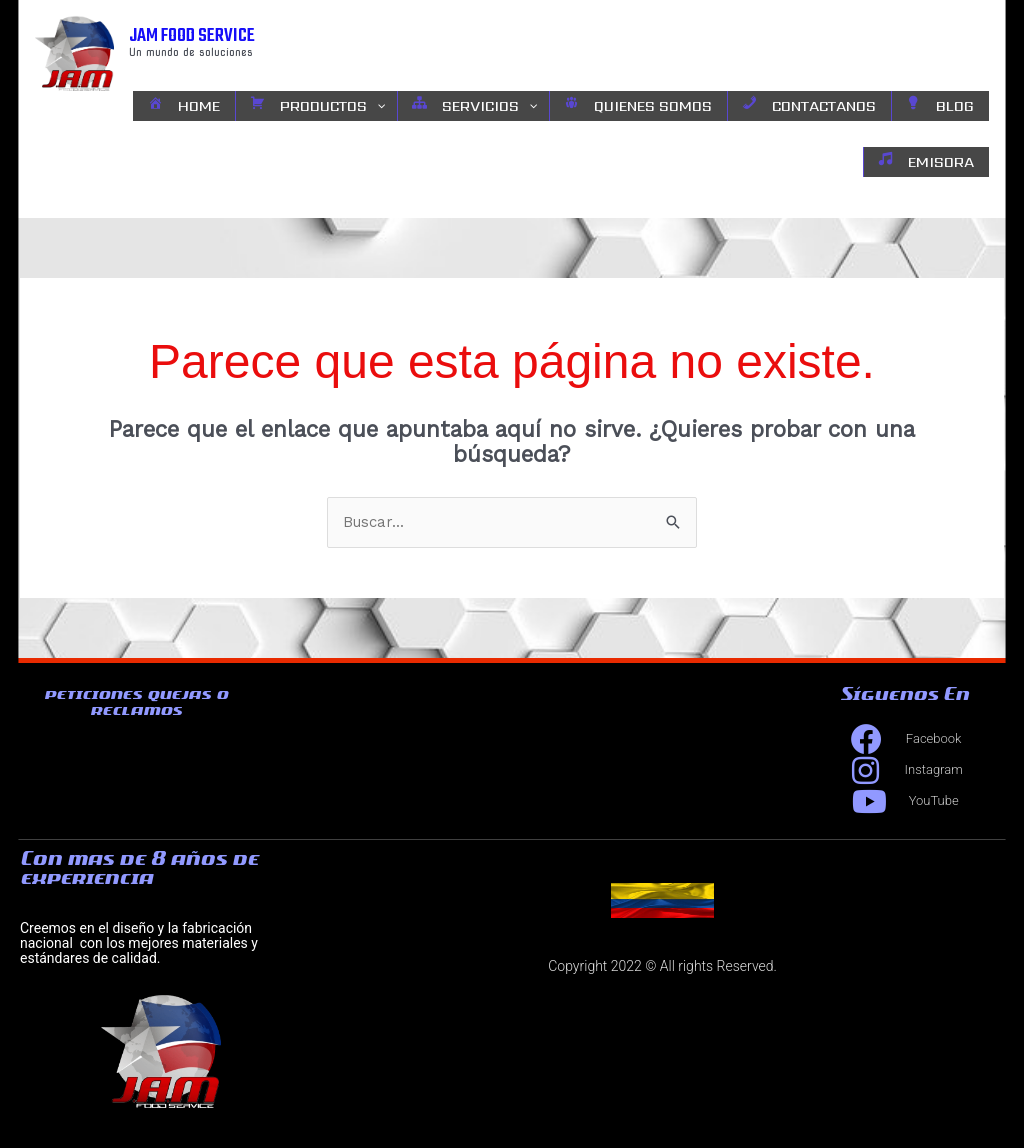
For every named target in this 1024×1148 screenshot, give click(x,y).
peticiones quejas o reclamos (136, 702)
